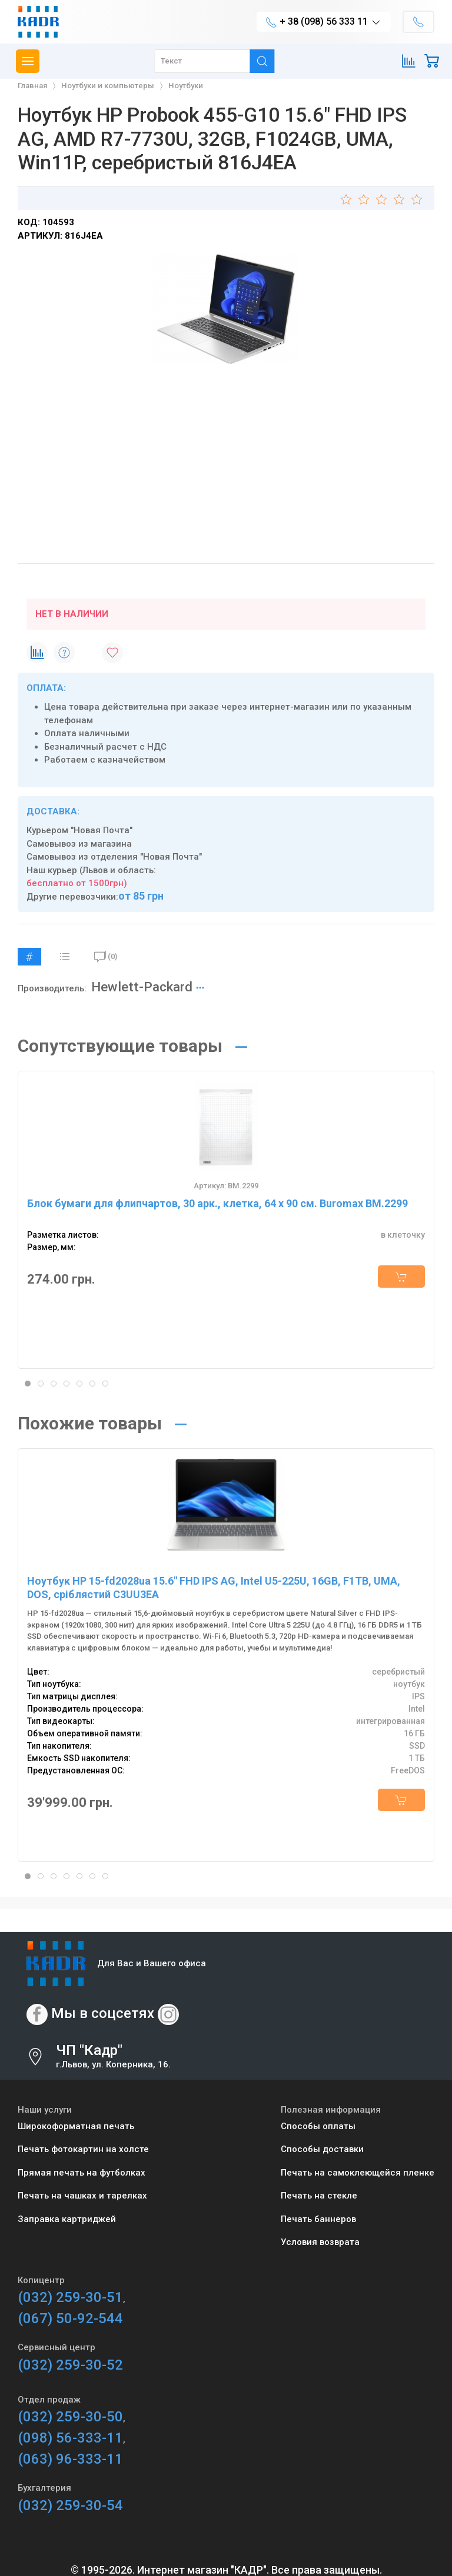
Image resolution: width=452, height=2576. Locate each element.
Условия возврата (320, 2242)
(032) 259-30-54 (70, 2505)
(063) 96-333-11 (70, 2459)
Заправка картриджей (67, 2219)
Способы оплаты (318, 2126)
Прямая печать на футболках (81, 2172)
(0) (105, 957)
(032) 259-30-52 (70, 2365)
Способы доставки (322, 2149)
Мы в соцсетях (102, 2013)
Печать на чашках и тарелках (82, 2195)
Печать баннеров (318, 2219)
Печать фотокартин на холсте (83, 2149)
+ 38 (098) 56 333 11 (323, 22)
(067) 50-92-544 (70, 2318)
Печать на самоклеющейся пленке (357, 2172)
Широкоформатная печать (76, 2126)
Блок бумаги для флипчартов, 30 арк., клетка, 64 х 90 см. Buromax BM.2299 (217, 1203)
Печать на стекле (319, 2195)
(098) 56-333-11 (70, 2438)
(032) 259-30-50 (70, 2416)
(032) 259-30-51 (70, 2297)
